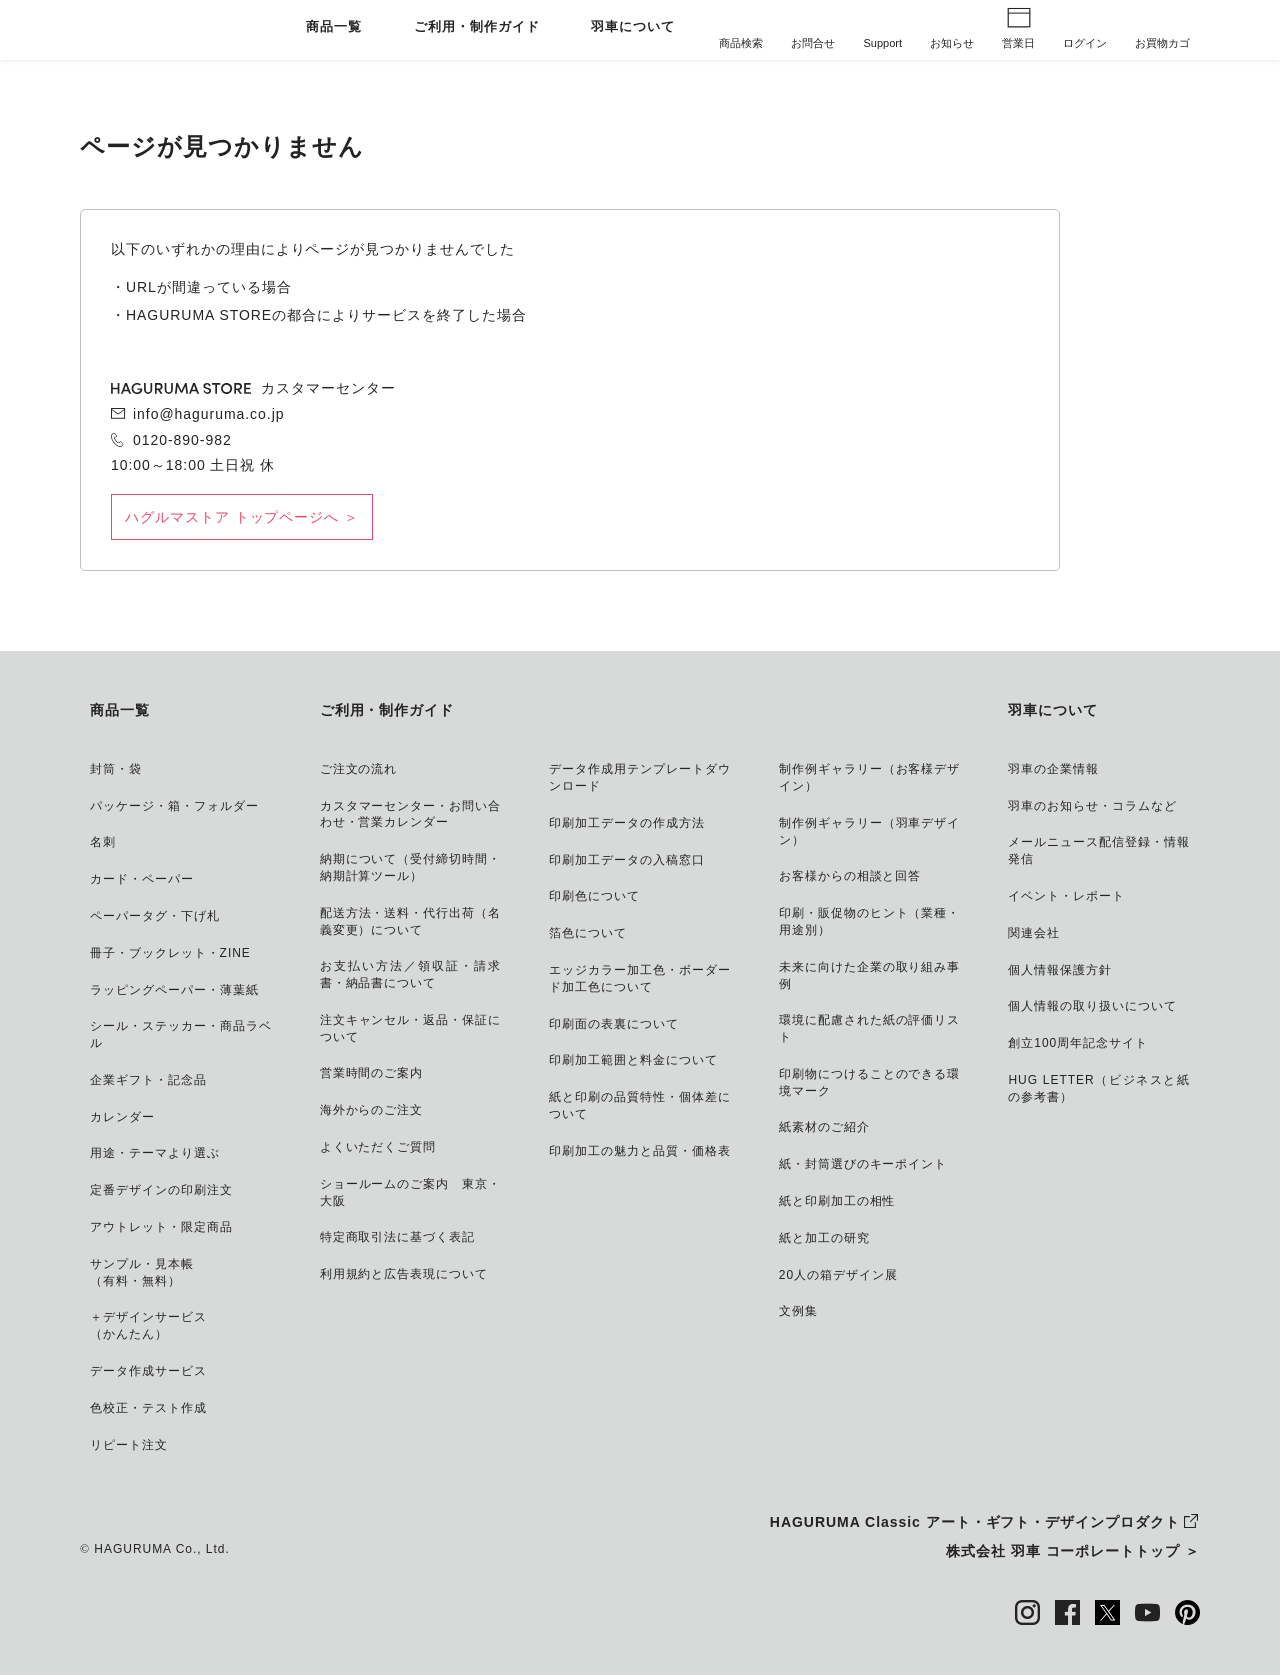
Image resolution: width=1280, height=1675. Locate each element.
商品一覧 (334, 27)
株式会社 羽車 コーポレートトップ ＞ (1073, 1551)
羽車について (633, 27)
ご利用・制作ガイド (477, 27)
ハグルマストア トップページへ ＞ (242, 517)
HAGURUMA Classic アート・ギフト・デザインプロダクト (975, 1522)
